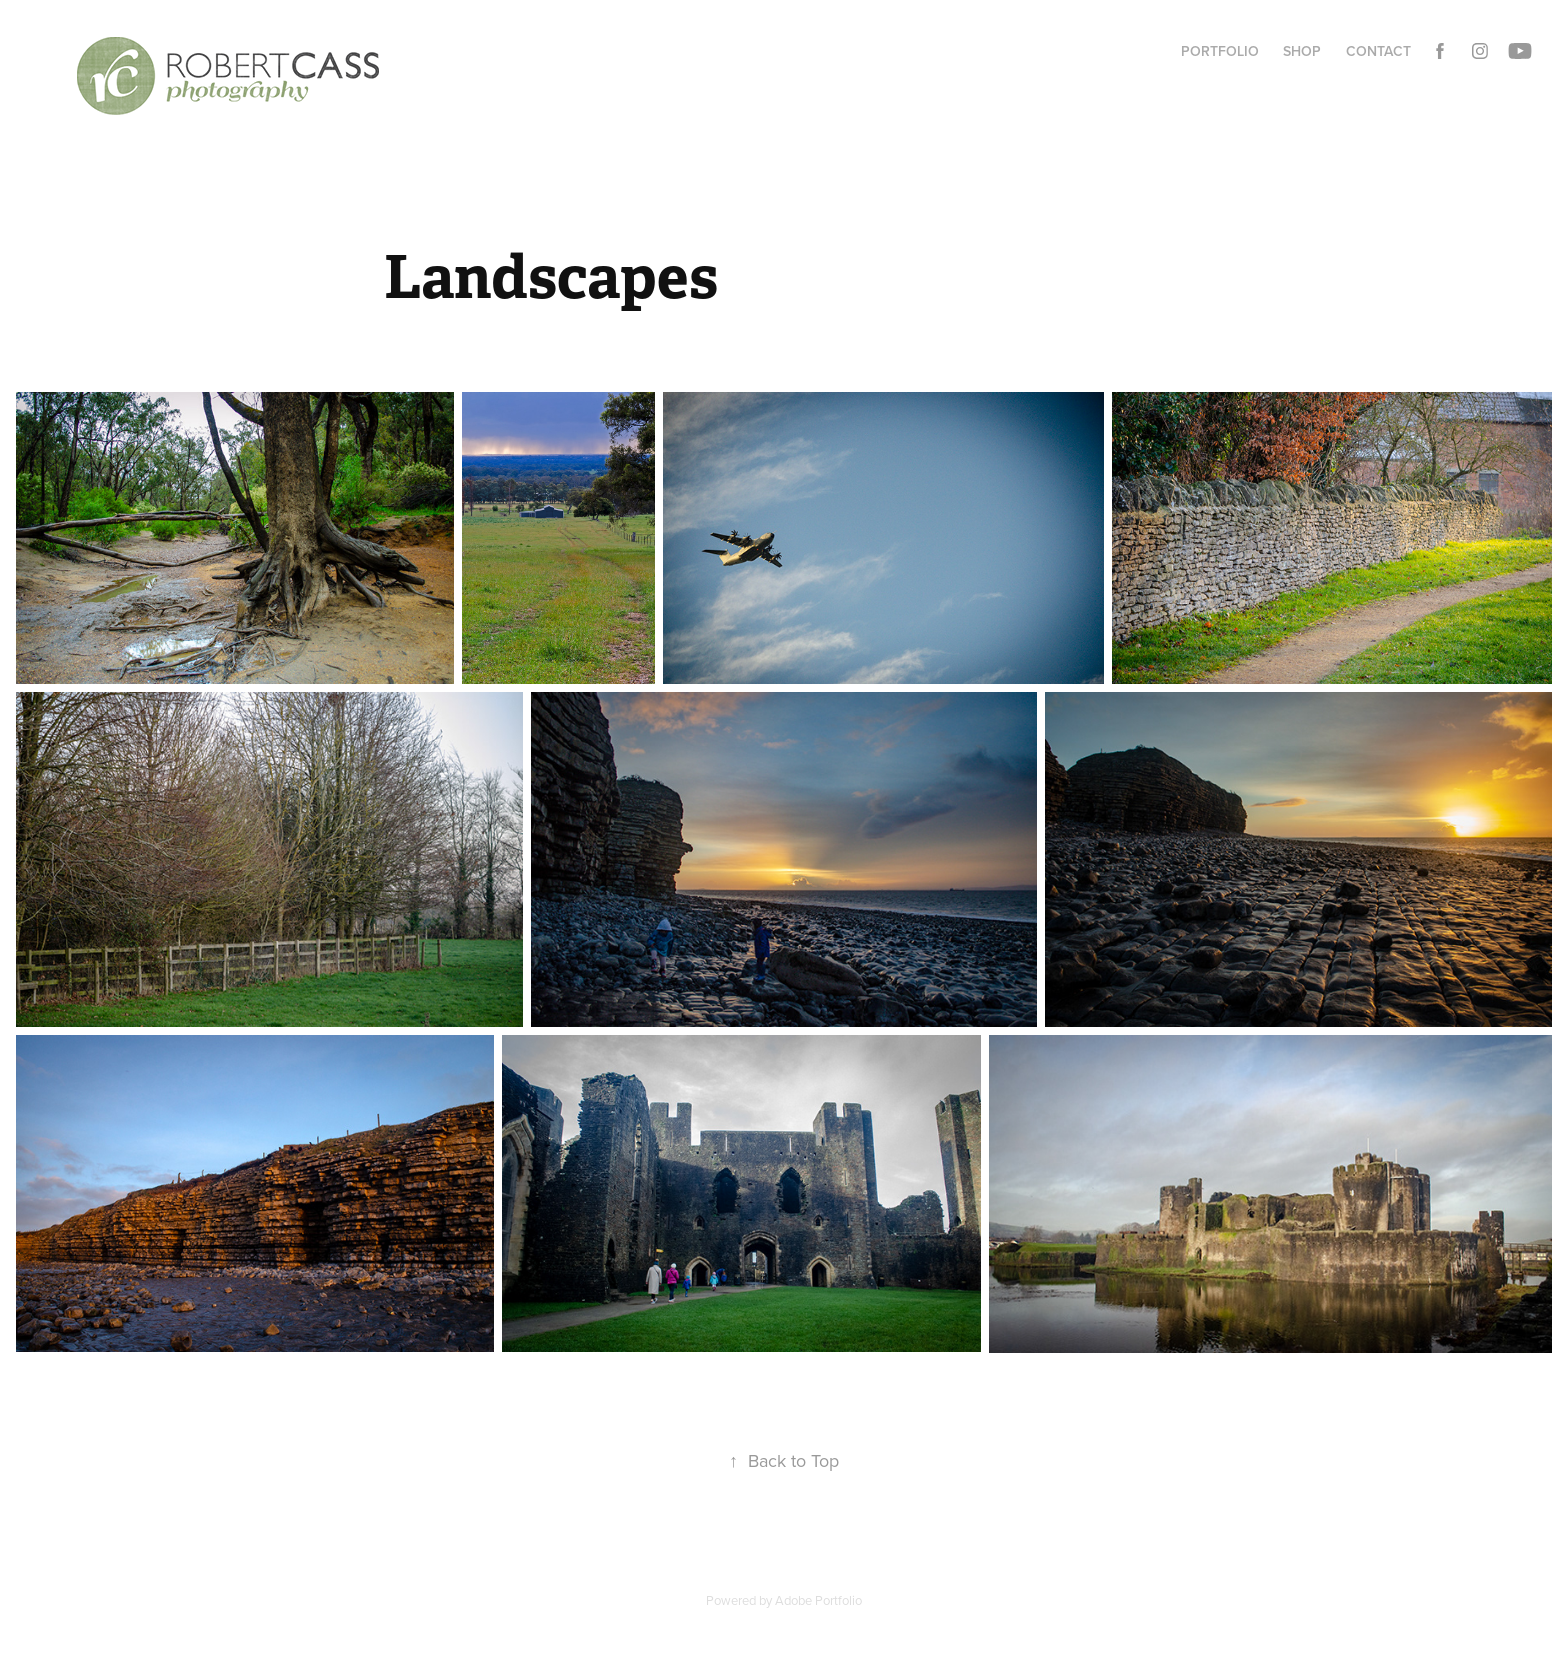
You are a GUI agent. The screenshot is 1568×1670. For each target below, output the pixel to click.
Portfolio (1220, 51)
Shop (1302, 51)
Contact (1378, 51)
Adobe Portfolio (818, 1600)
